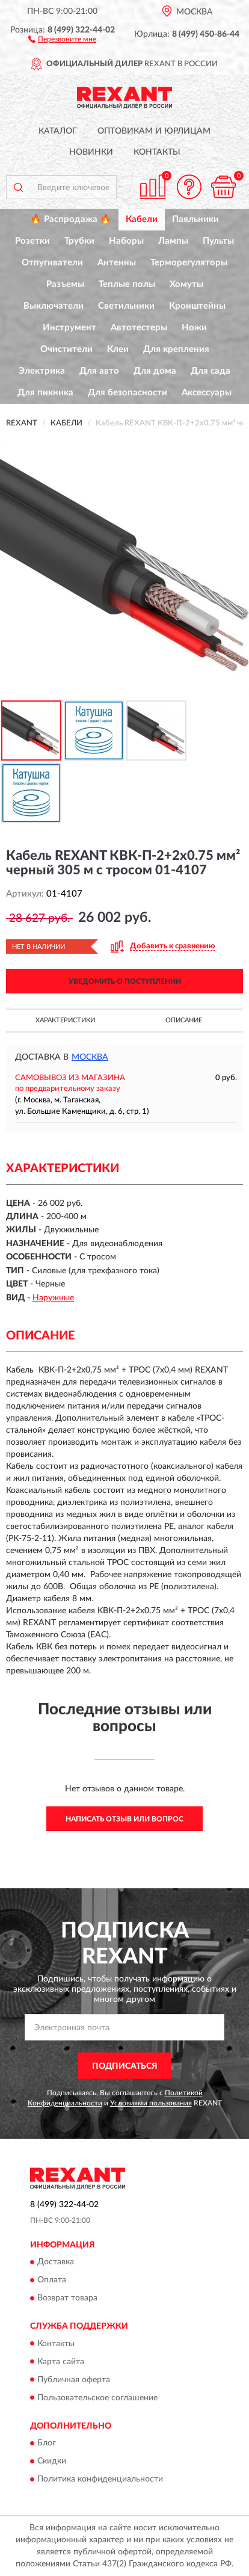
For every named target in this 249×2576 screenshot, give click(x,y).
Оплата (51, 2280)
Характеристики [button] (65, 1020)
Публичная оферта (73, 2380)
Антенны (116, 262)
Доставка (55, 2262)
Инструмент (69, 327)
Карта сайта (60, 2362)
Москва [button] (90, 1057)
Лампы (173, 241)
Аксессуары (207, 392)
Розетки (32, 241)
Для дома (155, 370)
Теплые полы (127, 284)
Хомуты (186, 284)
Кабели (142, 219)
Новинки (91, 152)
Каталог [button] (57, 131)
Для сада (210, 370)
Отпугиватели (52, 262)
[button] (62, 38)
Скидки (51, 2461)
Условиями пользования (151, 2103)
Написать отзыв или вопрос (124, 1819)
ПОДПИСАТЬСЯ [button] (125, 2066)
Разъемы (65, 284)
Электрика (42, 370)
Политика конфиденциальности (100, 2479)
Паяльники (195, 219)
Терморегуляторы (188, 262)
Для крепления (176, 349)
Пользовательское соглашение (97, 2398)
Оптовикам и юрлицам (154, 131)
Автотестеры (139, 327)
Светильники (126, 305)
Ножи (194, 327)
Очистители (66, 349)
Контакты (157, 152)
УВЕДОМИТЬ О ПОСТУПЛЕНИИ (125, 981)
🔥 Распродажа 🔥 (70, 219)
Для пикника (45, 392)
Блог (46, 2443)
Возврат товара (67, 2298)
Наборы (126, 241)
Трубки (79, 241)
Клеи (118, 349)
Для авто (99, 370)
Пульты (218, 241)
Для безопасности (127, 392)
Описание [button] (183, 1020)
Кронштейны (197, 305)
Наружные (53, 1298)
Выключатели (53, 305)
